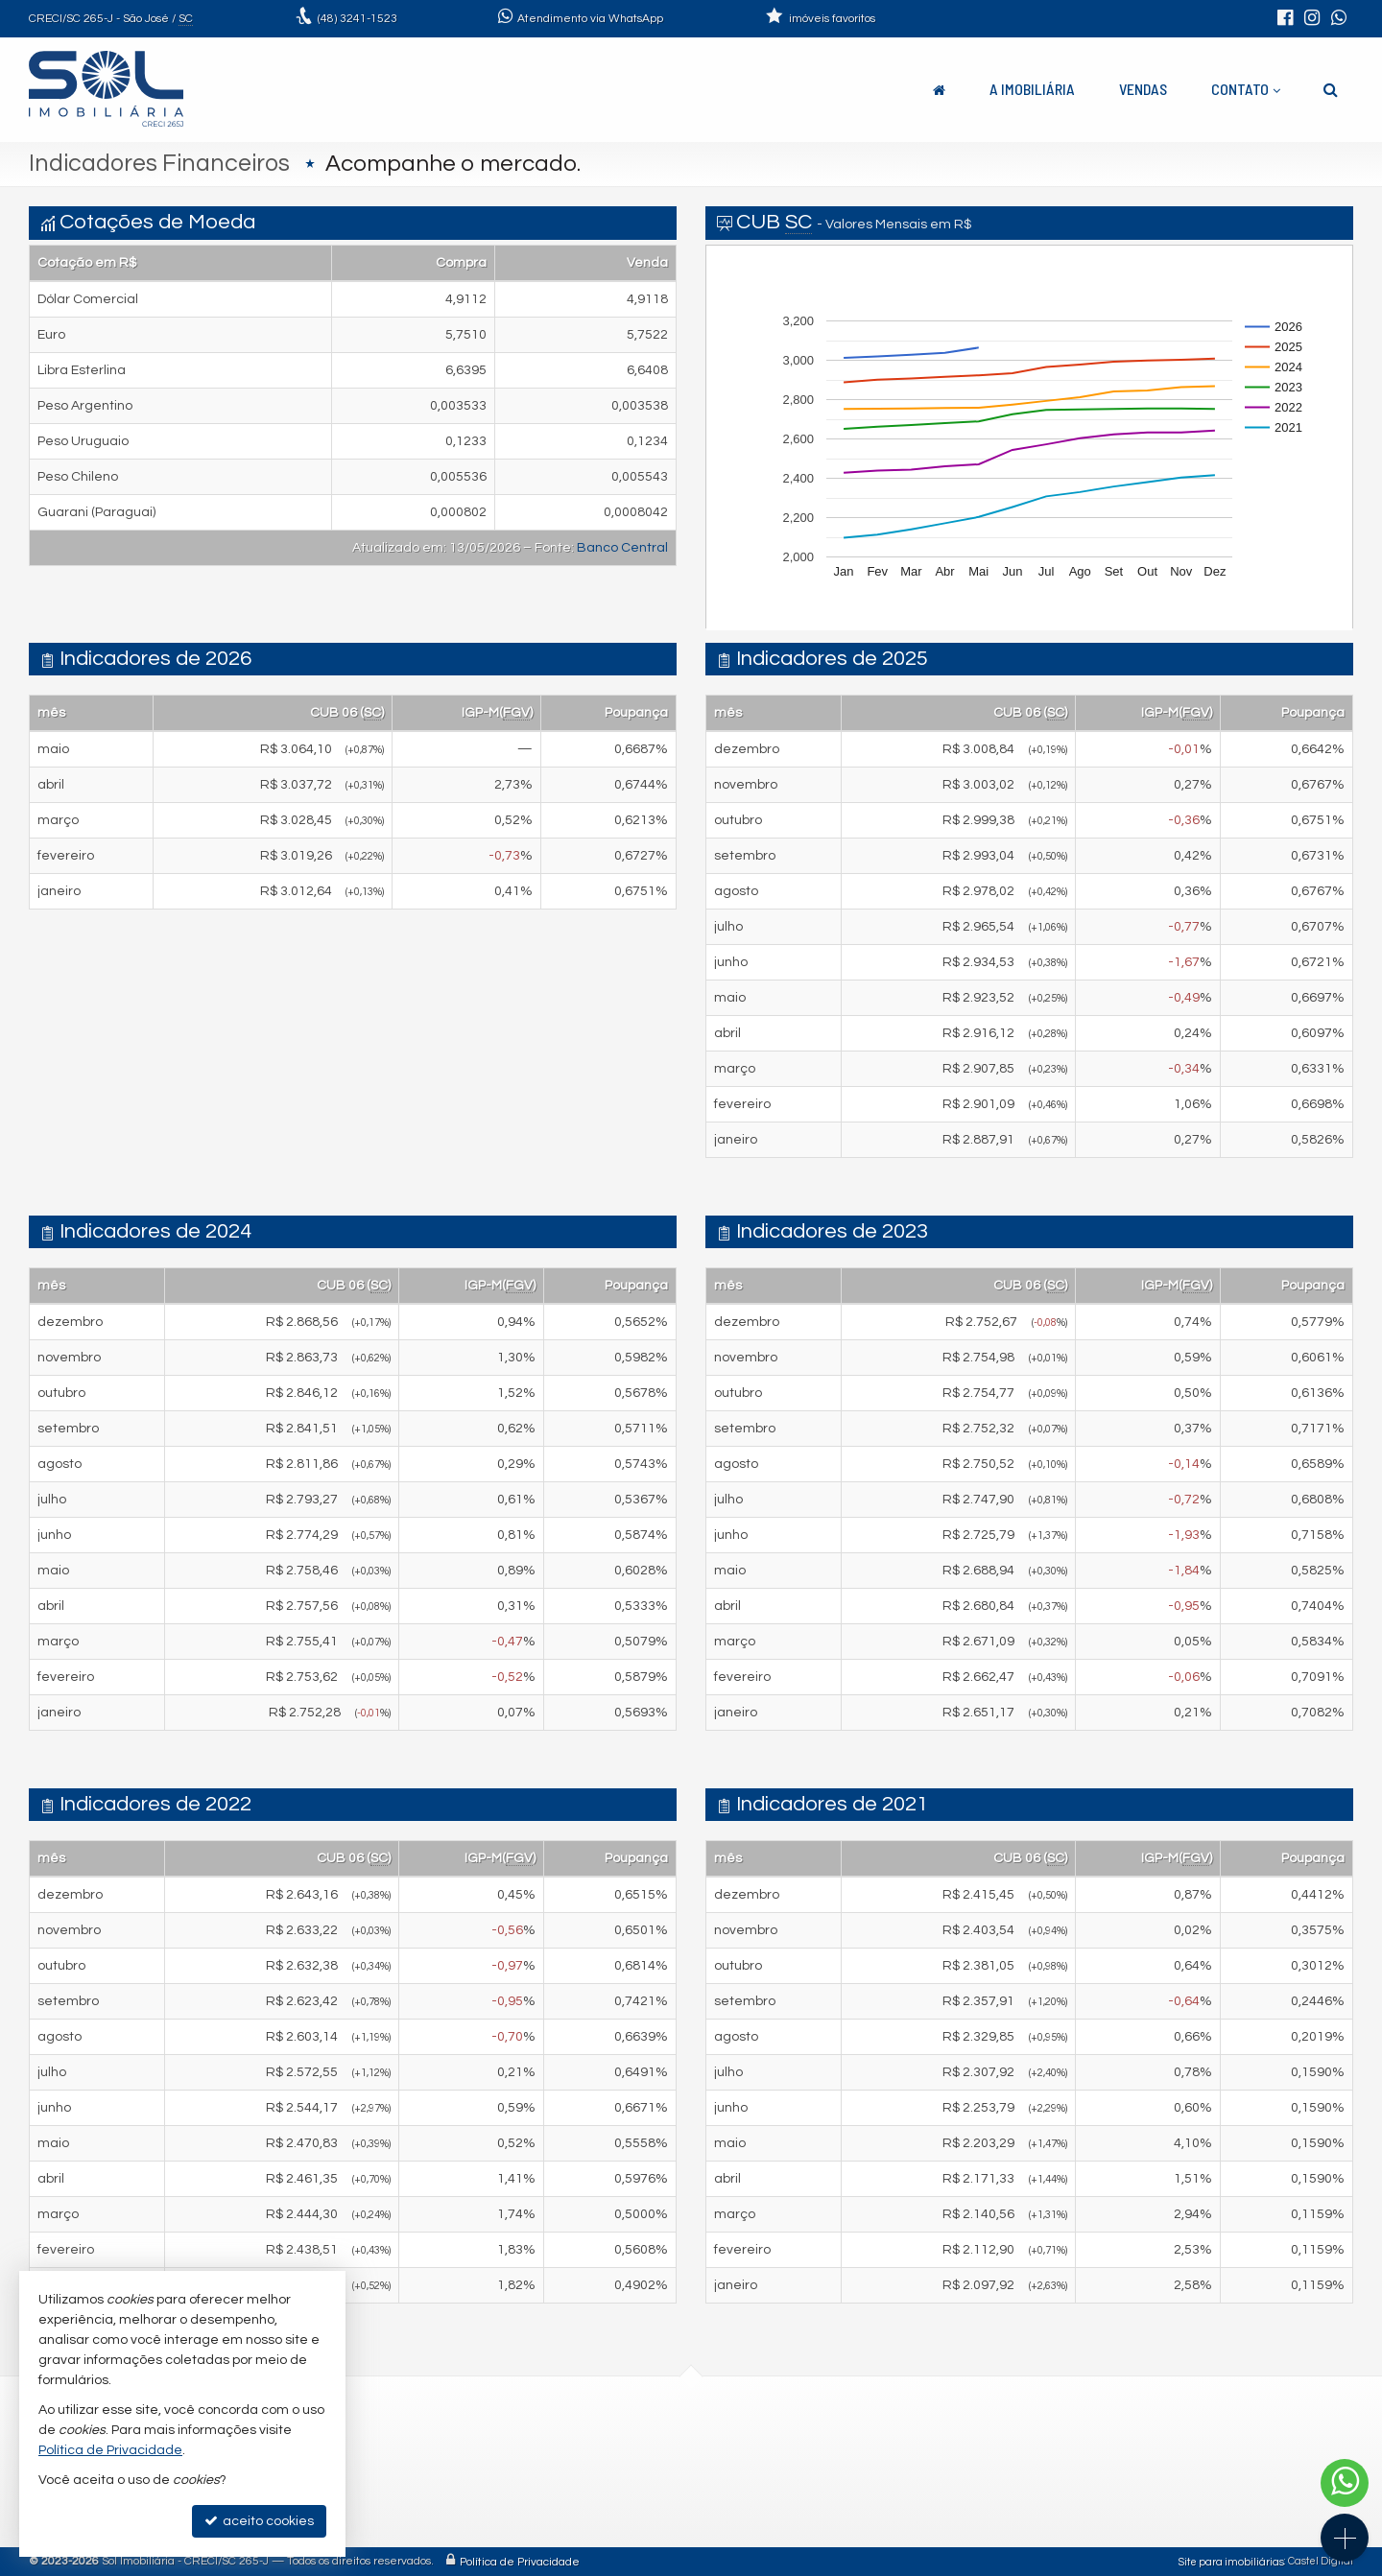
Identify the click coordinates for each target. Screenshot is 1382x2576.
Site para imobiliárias (1231, 2561)
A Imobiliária (1032, 89)
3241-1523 (357, 18)
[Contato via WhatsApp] (1345, 2483)
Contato (1245, 89)
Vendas (1143, 89)
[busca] (1330, 89)
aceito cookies (259, 2521)
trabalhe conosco (443, 2510)
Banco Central (622, 548)
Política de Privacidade (520, 2561)
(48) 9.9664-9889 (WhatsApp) (477, 2464)
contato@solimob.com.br (466, 2487)
